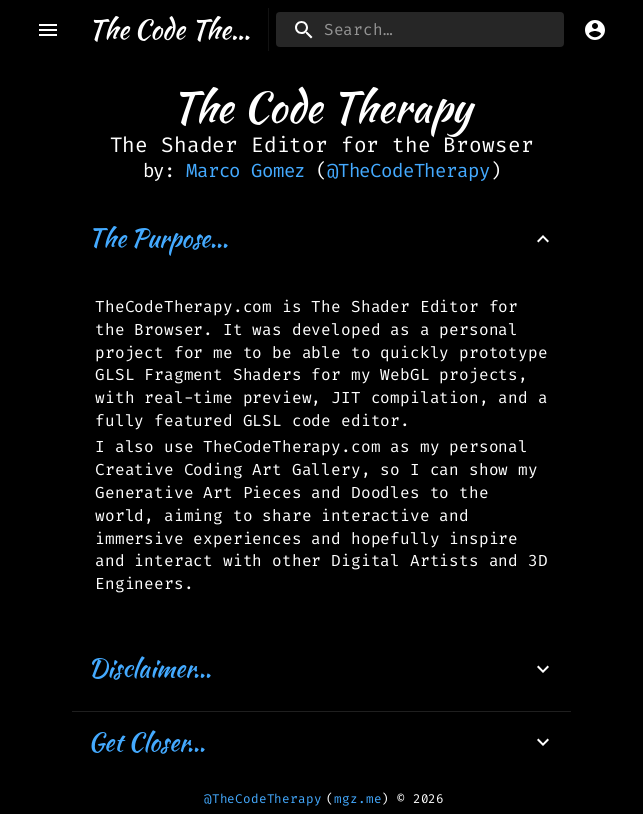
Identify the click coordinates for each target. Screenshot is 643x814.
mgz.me (357, 799)
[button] (321, 239)
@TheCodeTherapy (408, 170)
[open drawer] (48, 30)
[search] (420, 29)
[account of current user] (595, 30)
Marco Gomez (245, 170)
